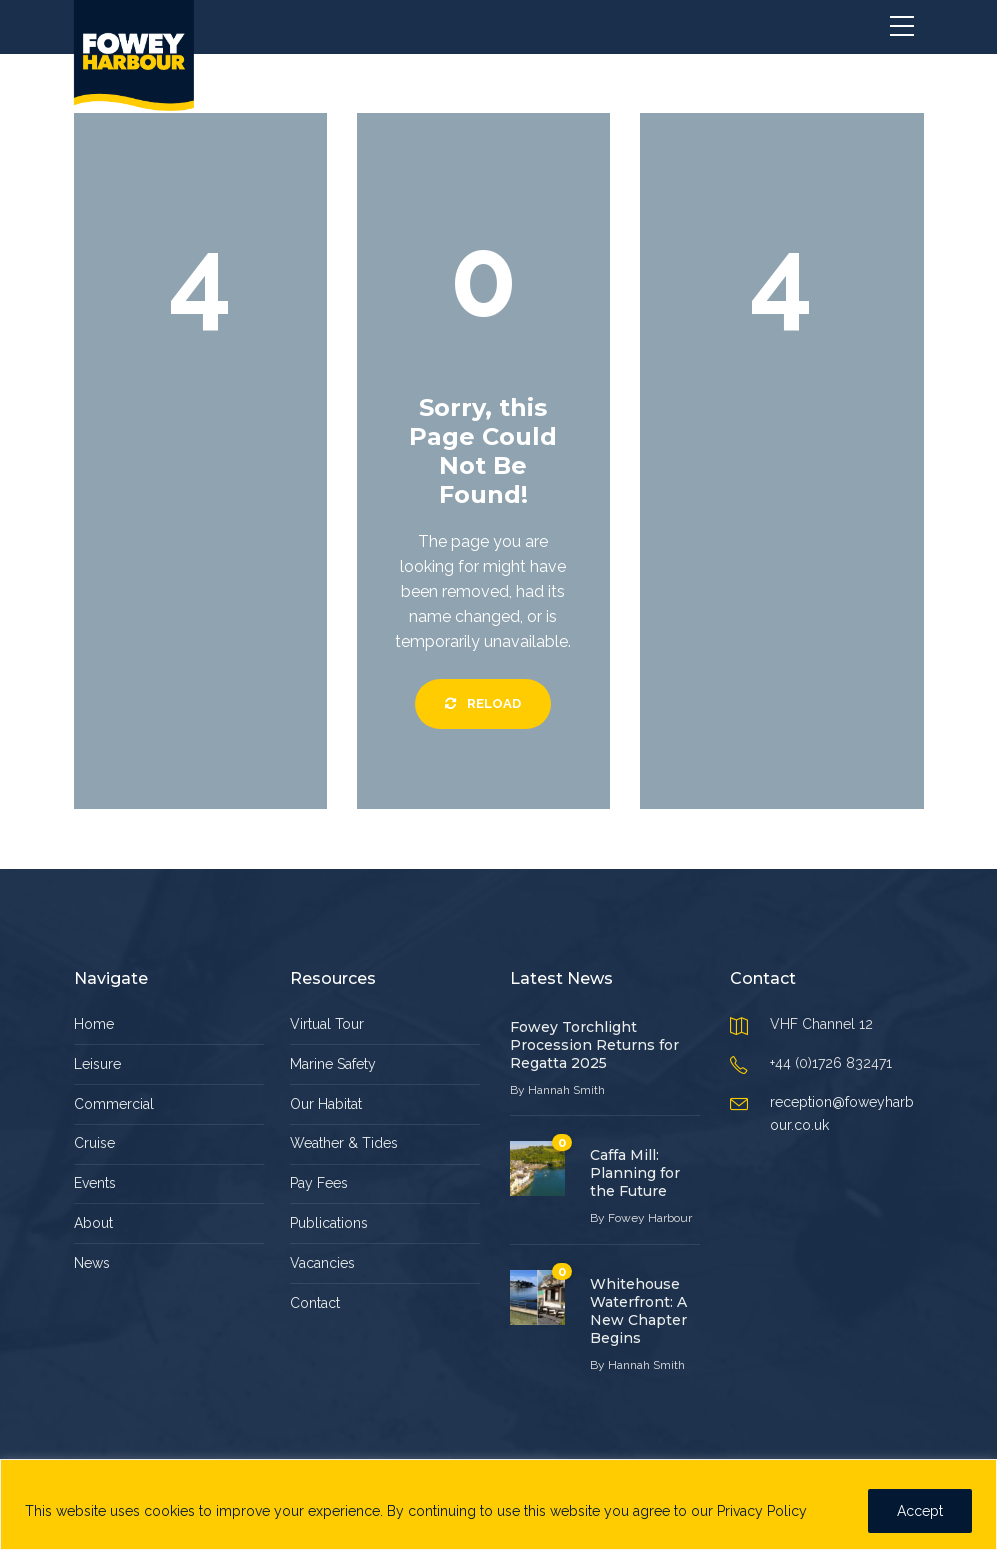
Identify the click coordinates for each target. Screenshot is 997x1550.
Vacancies (322, 1263)
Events (95, 1183)
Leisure (97, 1064)
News (92, 1263)
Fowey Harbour (650, 1218)
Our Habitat (326, 1104)
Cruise (94, 1143)
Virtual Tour (327, 1024)
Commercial (114, 1104)
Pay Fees (319, 1183)
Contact (315, 1303)
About (93, 1223)
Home (94, 1024)
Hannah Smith (566, 1090)
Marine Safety (333, 1064)
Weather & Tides (344, 1143)
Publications (329, 1223)
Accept (920, 1511)
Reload (483, 703)
